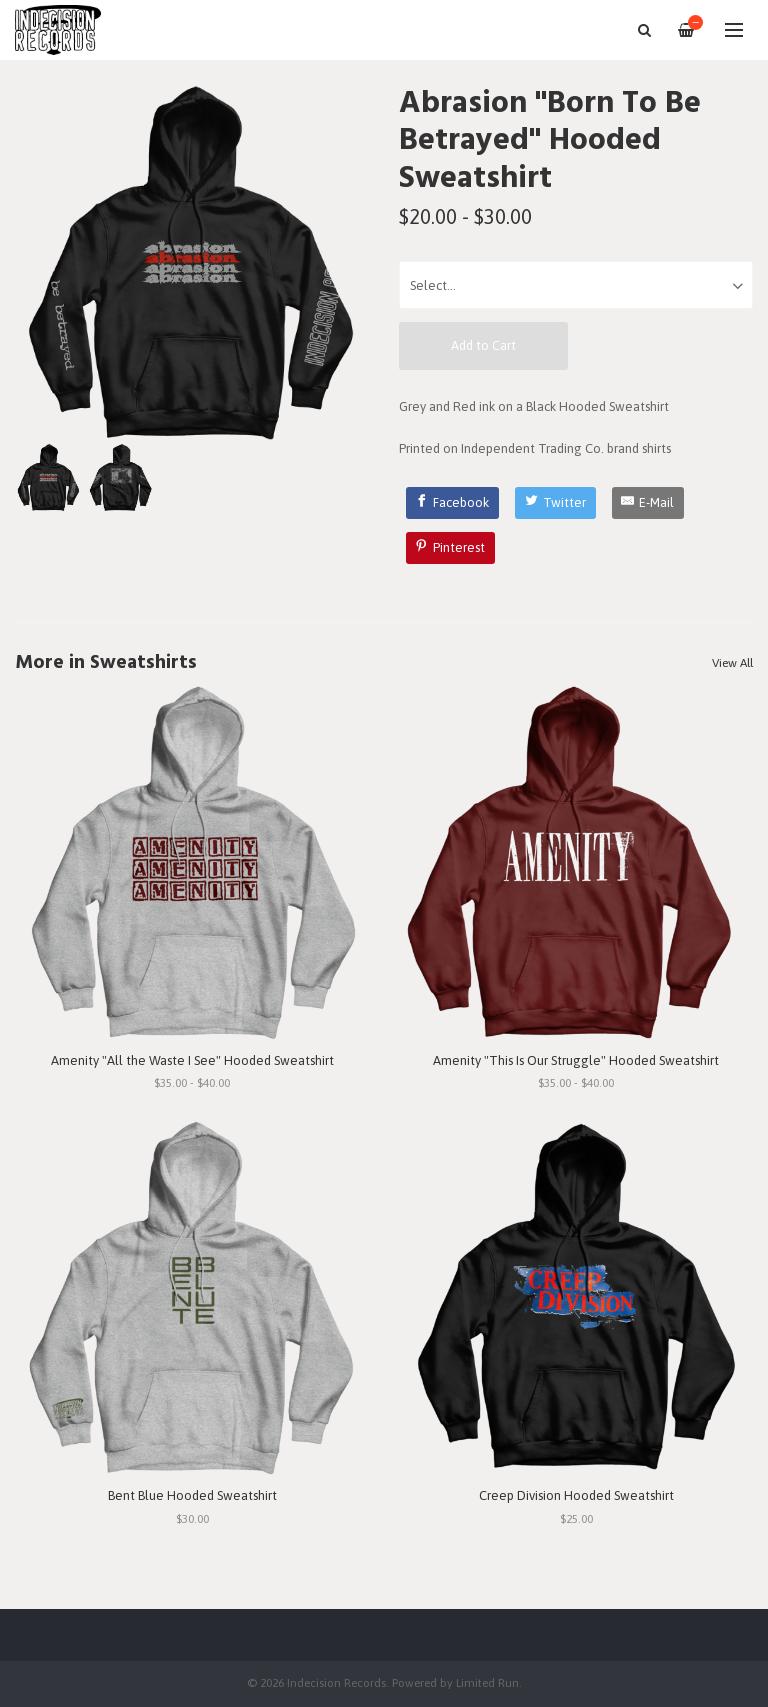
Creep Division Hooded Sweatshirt (576, 1495)
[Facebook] (453, 503)
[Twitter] (555, 503)
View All (732, 663)
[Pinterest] (451, 548)
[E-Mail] (648, 503)
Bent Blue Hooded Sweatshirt (192, 1495)
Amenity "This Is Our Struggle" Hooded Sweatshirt (576, 1060)
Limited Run (487, 1682)
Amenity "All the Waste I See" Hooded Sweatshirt (192, 1060)
